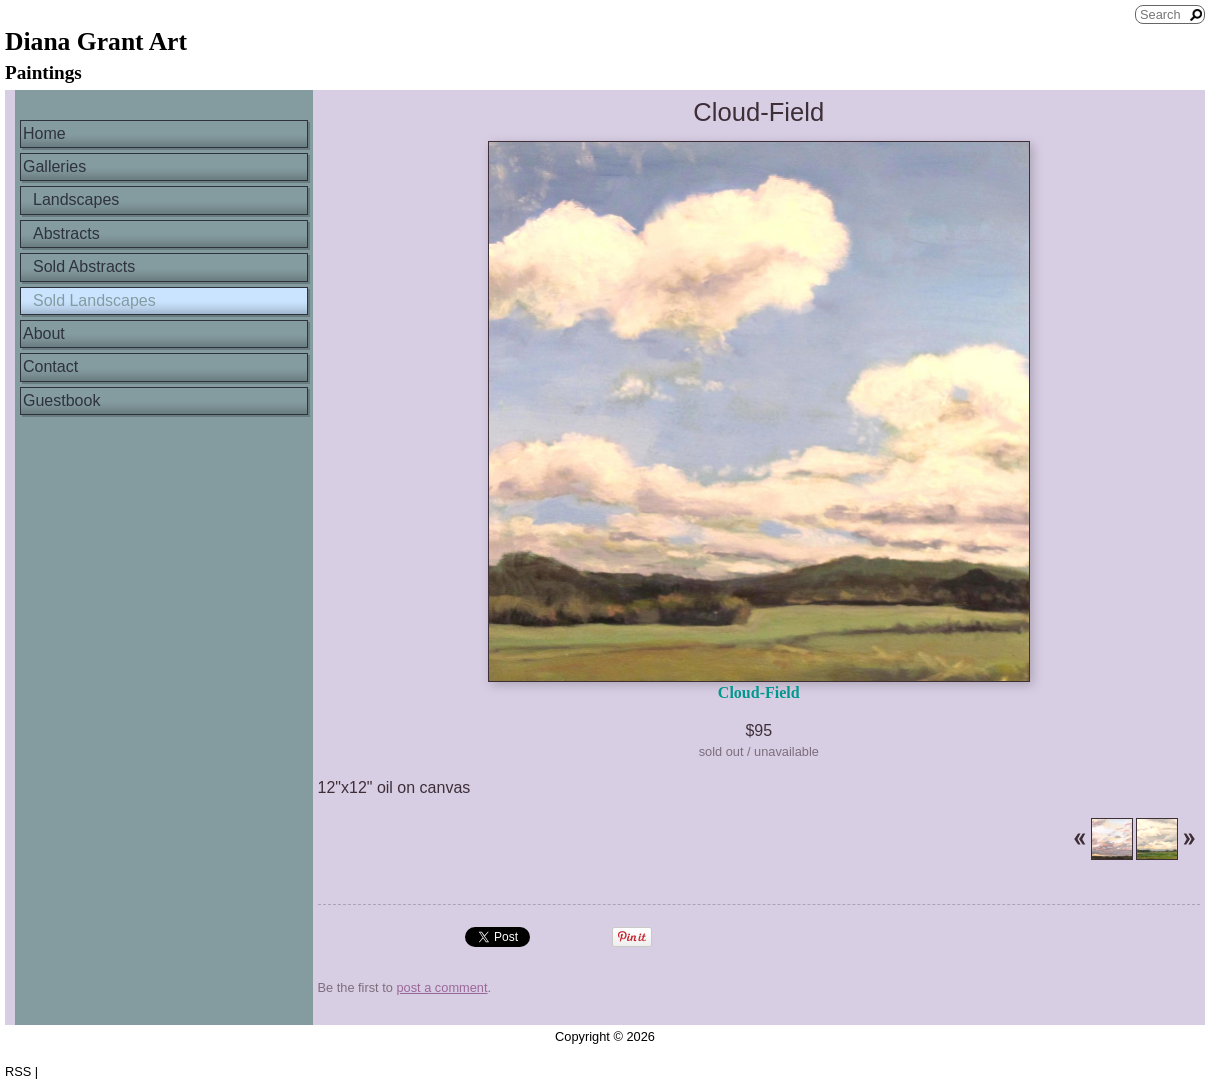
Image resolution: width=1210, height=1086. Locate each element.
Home (44, 133)
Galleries (54, 166)
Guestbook (61, 400)
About (44, 333)
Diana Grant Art (96, 41)
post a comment (441, 987)
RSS (18, 1071)
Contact (50, 366)
